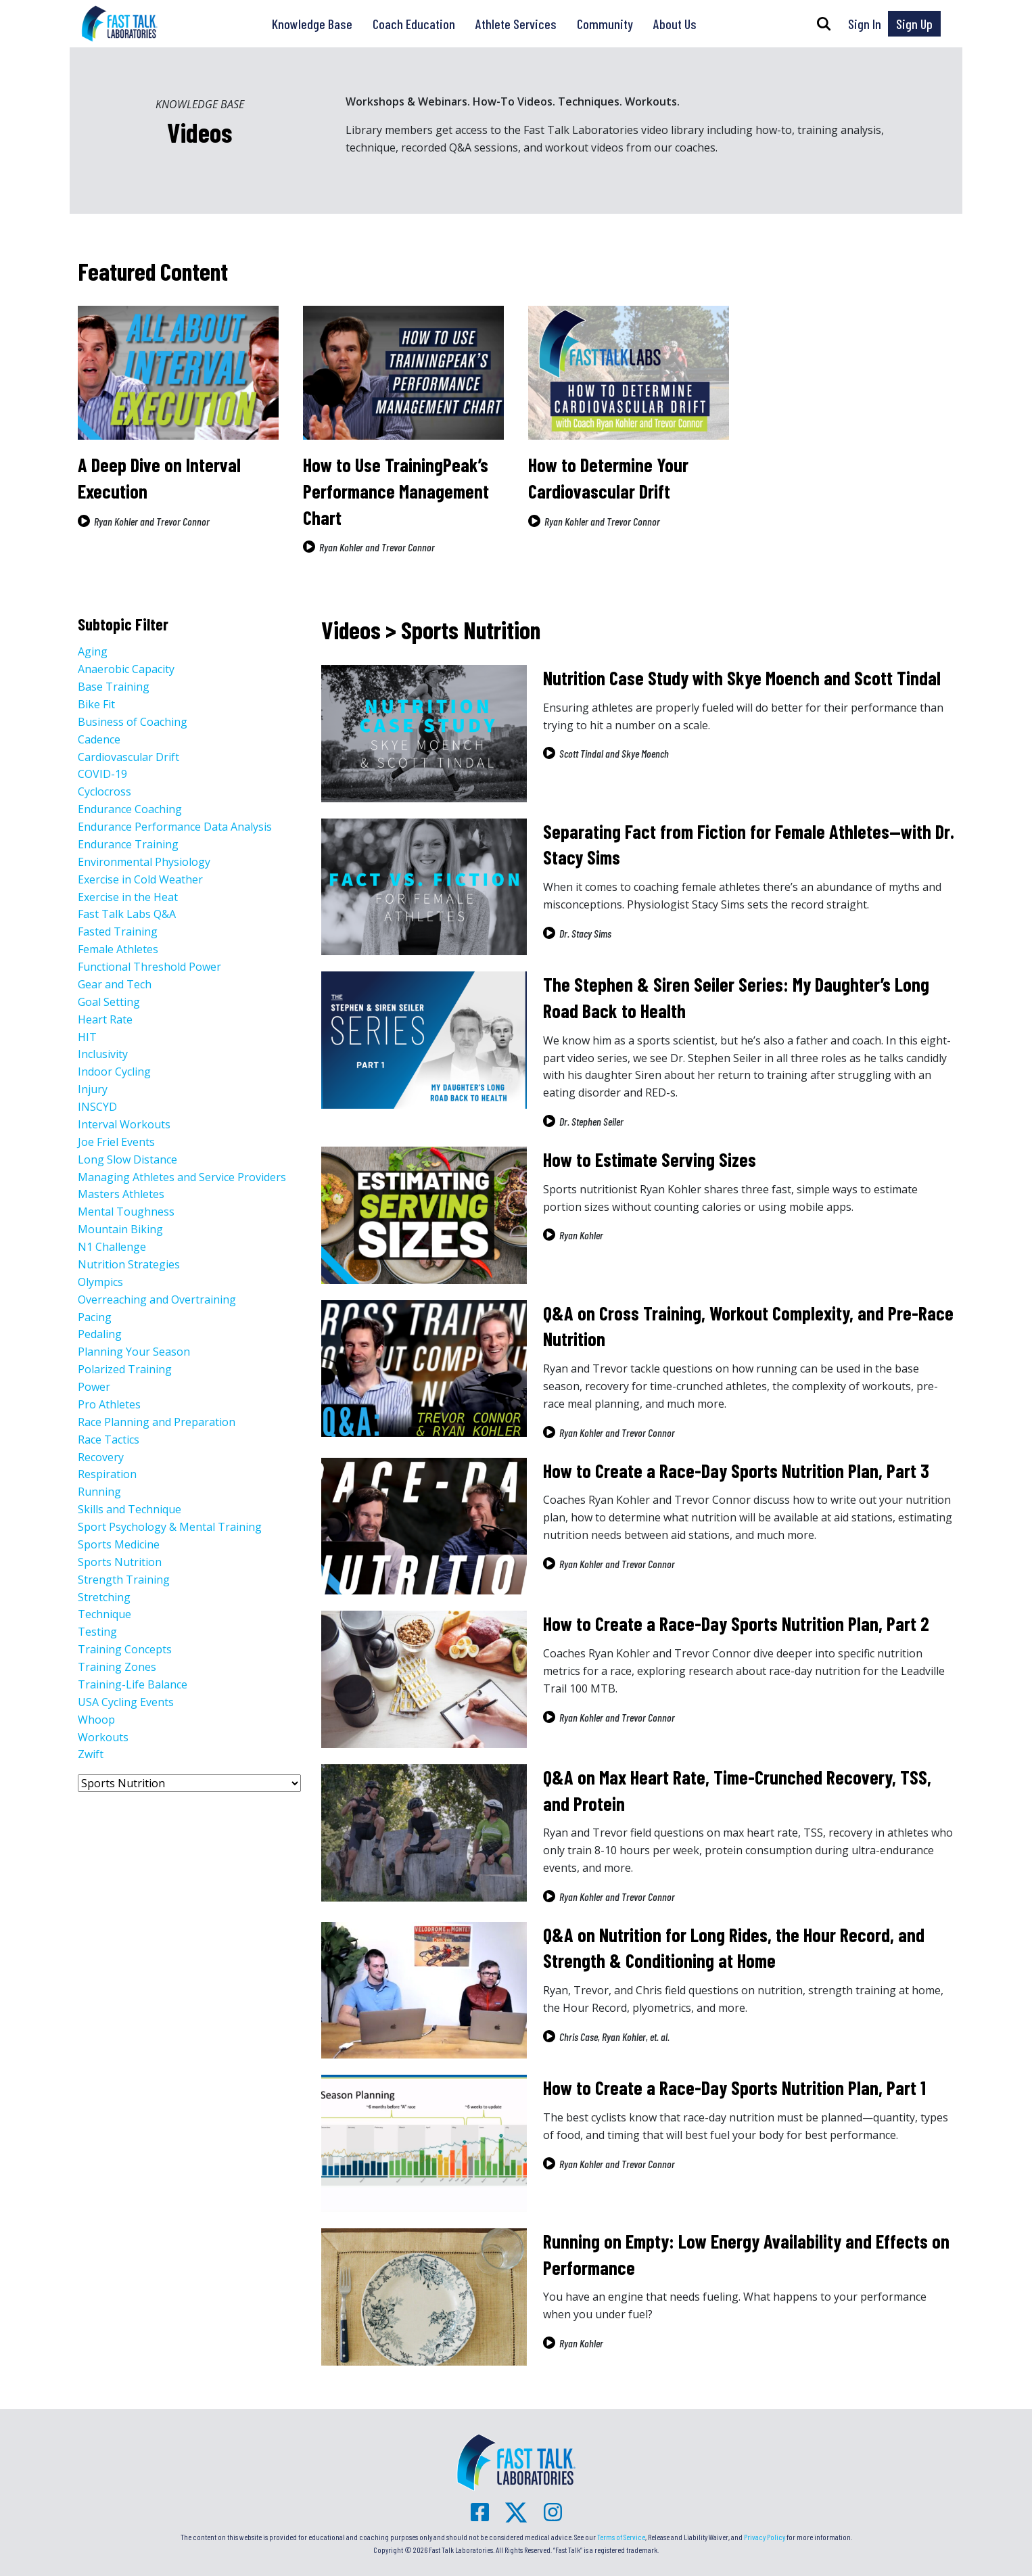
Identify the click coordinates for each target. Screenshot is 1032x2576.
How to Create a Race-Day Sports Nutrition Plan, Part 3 (736, 1470)
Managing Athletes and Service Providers (182, 1177)
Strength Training (124, 1579)
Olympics (100, 1281)
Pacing (95, 1317)
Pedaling (100, 1334)
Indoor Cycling (114, 1071)
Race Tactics (108, 1439)
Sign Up (914, 24)
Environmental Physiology (144, 861)
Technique (104, 1614)
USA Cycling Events (126, 1702)
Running (99, 1491)
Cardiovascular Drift (128, 757)
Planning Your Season (134, 1351)
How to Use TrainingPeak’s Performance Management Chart (396, 490)
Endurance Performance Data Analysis (175, 826)
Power (94, 1386)
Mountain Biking (120, 1229)
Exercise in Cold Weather (140, 879)
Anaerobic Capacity (126, 669)
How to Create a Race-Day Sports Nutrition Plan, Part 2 (736, 1623)
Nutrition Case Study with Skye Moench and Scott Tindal (742, 677)
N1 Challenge (112, 1246)
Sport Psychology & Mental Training (170, 1526)
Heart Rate (105, 1019)
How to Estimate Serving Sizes (649, 1159)
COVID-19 (102, 773)
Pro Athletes (109, 1404)
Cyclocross (104, 791)
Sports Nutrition (120, 1562)
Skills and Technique (129, 1509)
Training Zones (117, 1666)
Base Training (113, 686)
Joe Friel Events (116, 1141)
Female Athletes (118, 949)
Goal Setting (109, 1001)
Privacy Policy (764, 2537)
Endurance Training (128, 844)
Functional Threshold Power (149, 966)
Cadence (99, 739)
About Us (675, 24)
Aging (93, 651)
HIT (87, 1037)
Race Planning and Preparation (156, 1421)
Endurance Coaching (130, 809)
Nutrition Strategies (129, 1264)
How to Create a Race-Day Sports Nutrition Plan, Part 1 (734, 2087)
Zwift (90, 1754)
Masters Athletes (121, 1194)
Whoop (96, 1719)
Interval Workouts (124, 1124)
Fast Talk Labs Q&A (127, 913)
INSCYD (97, 1106)
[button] (823, 23)
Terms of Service (621, 2537)
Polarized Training (125, 1369)
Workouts (103, 1737)
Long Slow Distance (127, 1159)
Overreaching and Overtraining (157, 1299)
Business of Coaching (132, 721)
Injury (93, 1089)
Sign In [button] (864, 24)
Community (605, 24)
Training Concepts (125, 1649)
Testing (97, 1631)
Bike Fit (96, 704)
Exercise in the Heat (128, 897)
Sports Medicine (119, 1544)
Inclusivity (103, 1053)
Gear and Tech (114, 984)
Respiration (107, 1474)
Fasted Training (118, 931)
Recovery (101, 1457)
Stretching (104, 1597)
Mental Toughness (126, 1211)
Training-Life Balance (132, 1684)
